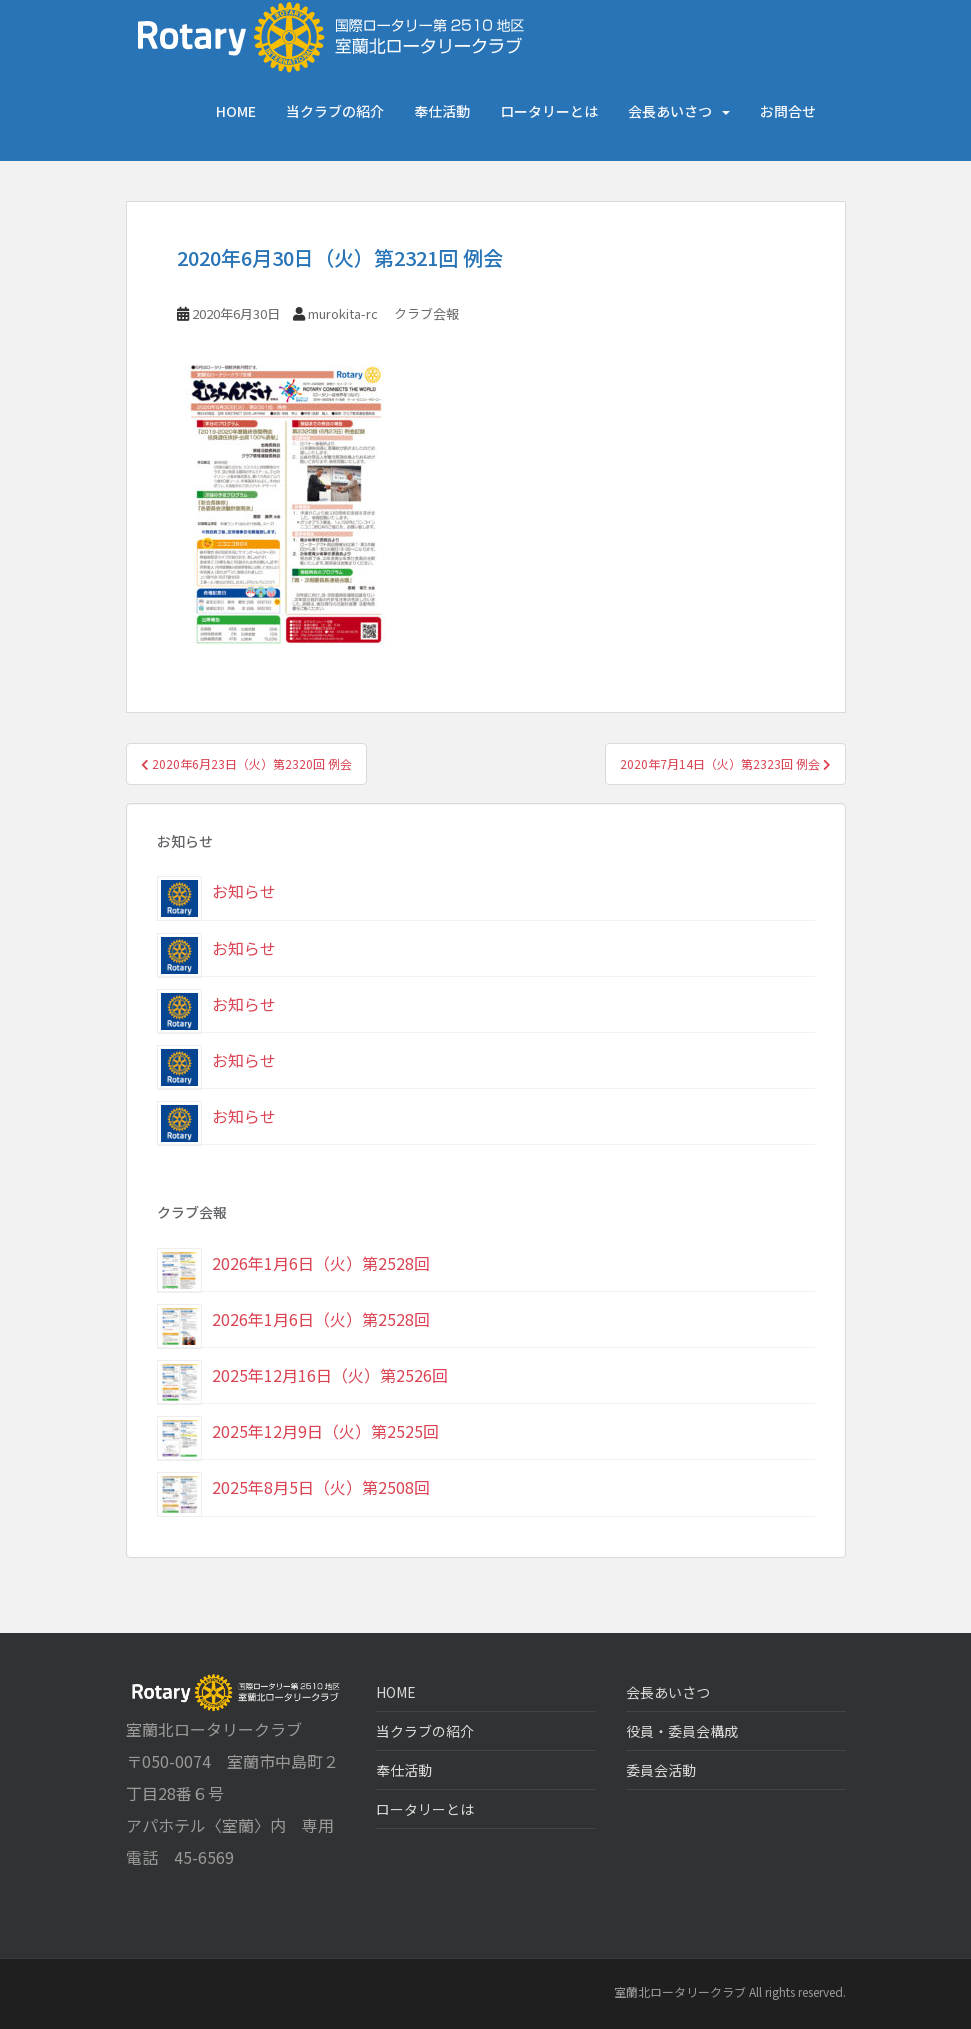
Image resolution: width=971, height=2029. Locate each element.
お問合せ (788, 111)
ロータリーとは (549, 111)
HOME (236, 111)
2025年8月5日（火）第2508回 (321, 1487)
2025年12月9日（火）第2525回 (325, 1431)
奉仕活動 (442, 111)
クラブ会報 (426, 313)
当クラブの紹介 (335, 111)
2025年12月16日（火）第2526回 (330, 1375)
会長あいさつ (670, 111)
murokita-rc (343, 313)
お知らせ (244, 891)
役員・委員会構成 (682, 1731)
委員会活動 (661, 1770)
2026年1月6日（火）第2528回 (321, 1263)
